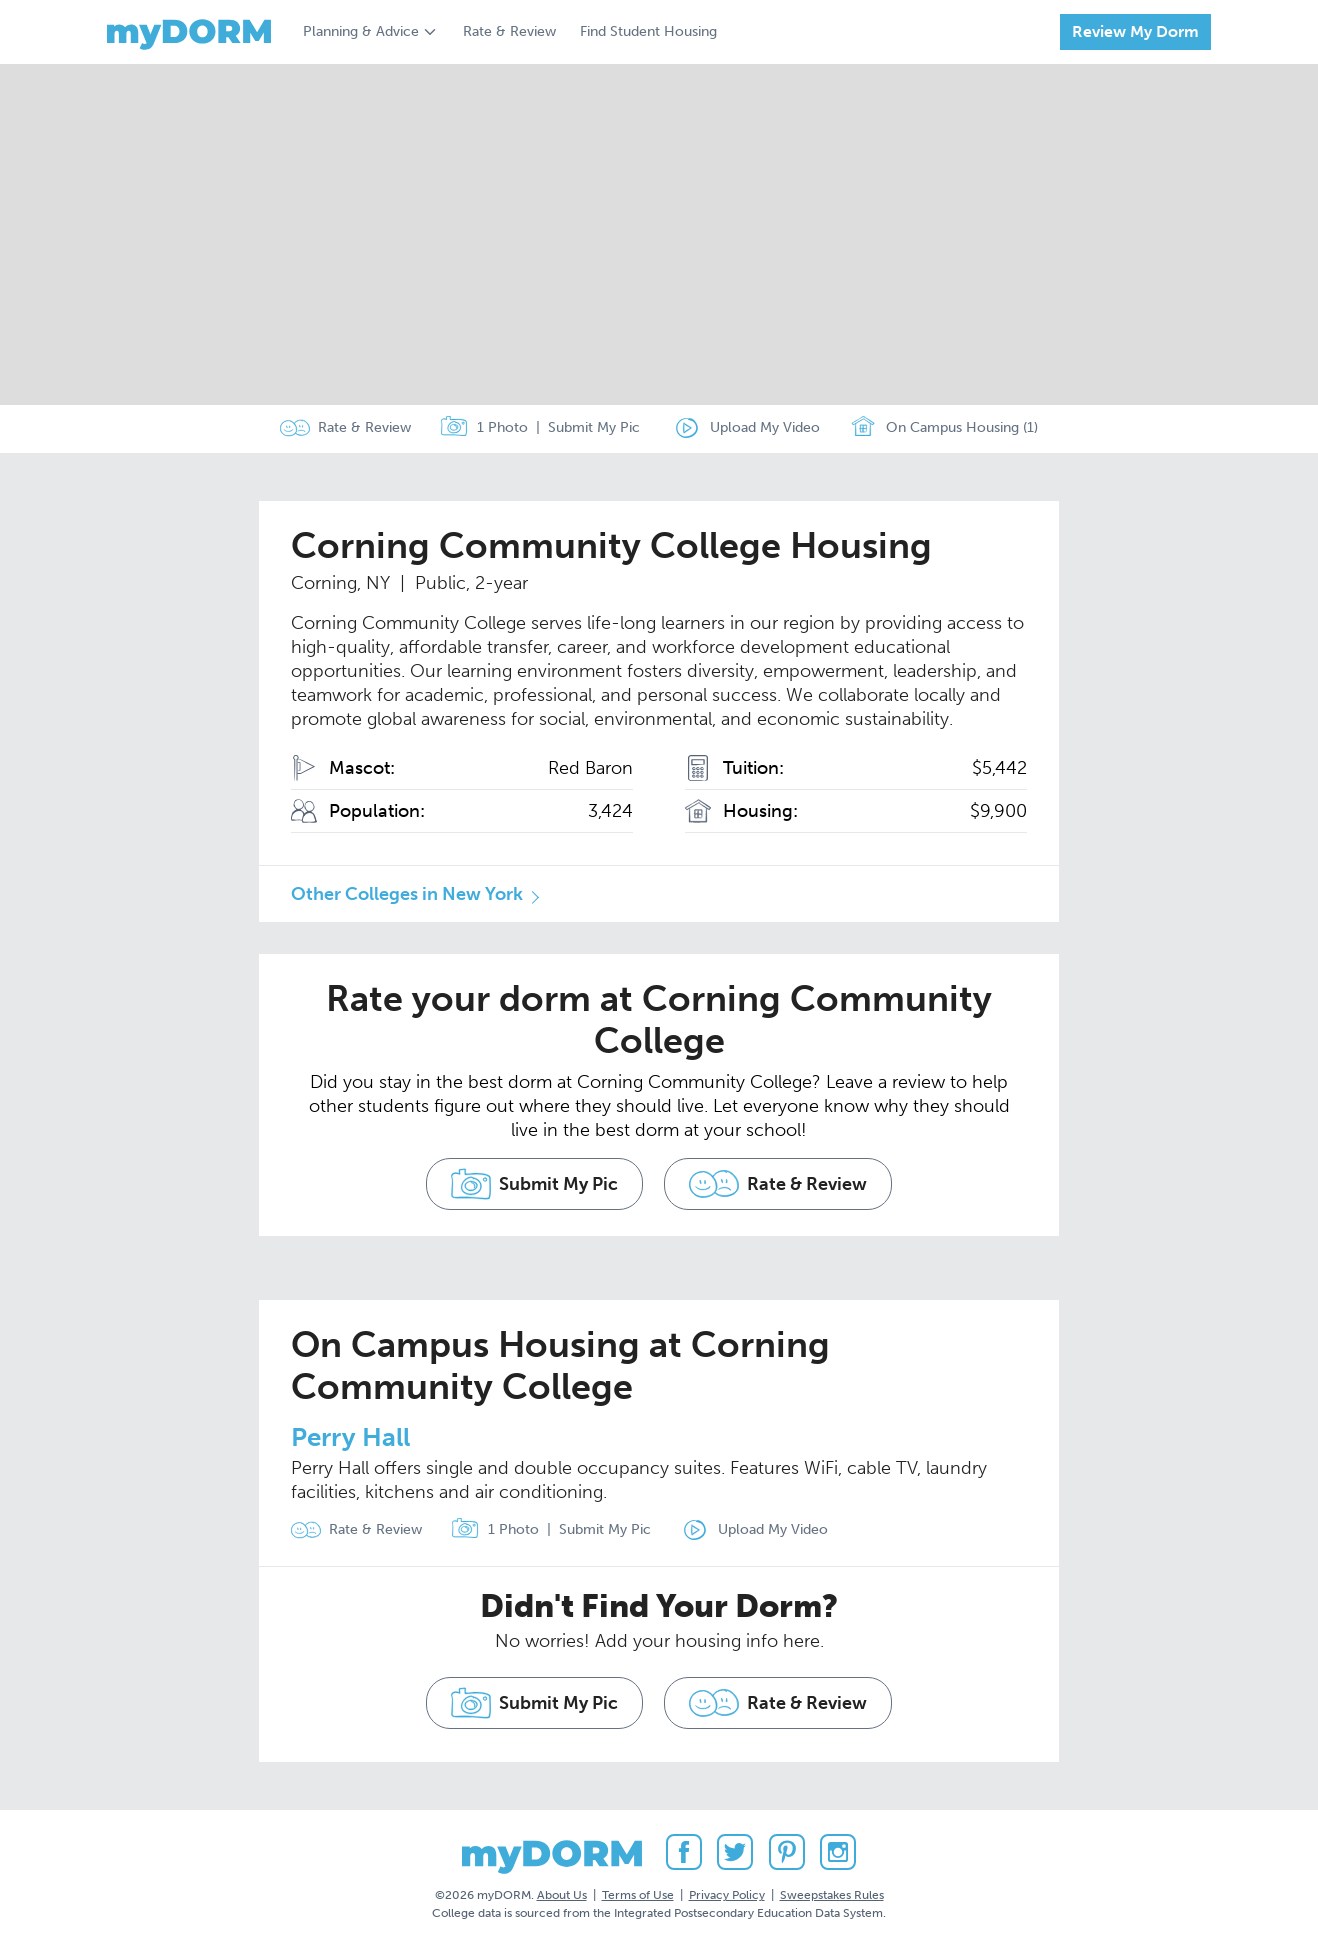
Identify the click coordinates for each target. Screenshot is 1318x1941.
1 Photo (483, 429)
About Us (562, 1890)
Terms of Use (638, 1890)
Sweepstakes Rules (832, 1890)
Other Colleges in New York (407, 894)
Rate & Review (509, 31)
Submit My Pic (594, 428)
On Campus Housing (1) (947, 429)
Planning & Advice (361, 31)
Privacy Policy (727, 1890)
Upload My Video (765, 428)
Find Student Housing (648, 31)
